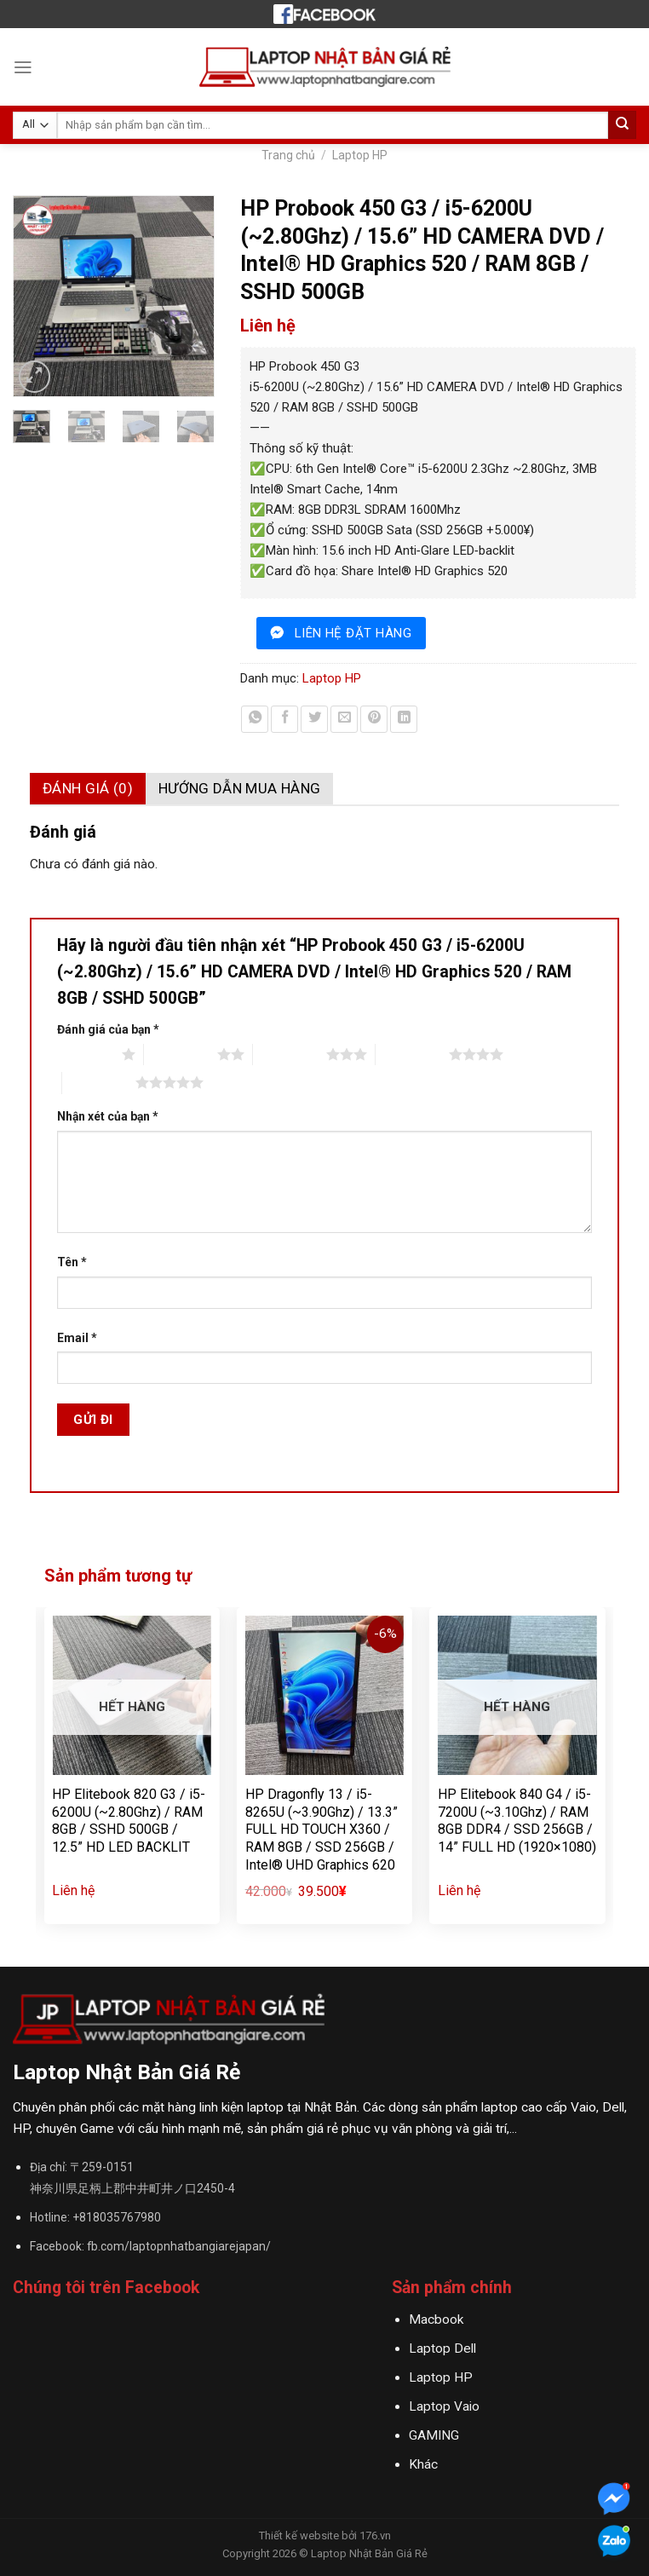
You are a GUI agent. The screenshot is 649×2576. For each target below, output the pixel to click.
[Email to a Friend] (344, 719)
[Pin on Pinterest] (374, 719)
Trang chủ (288, 155)
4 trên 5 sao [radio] (412, 1054)
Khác (423, 2464)
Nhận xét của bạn (107, 1116)
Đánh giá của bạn (108, 1029)
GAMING (434, 2435)
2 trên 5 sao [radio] (180, 1054)
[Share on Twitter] (314, 719)
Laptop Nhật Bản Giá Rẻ (369, 2553)
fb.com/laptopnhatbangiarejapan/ (179, 2246)
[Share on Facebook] (284, 719)
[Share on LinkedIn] (403, 719)
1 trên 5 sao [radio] (85, 1054)
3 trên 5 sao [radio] (289, 1054)
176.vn (375, 2535)
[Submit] (622, 125)
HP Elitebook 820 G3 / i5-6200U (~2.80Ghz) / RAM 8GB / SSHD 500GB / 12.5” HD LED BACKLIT (128, 1820)
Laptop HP (360, 155)
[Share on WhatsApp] (254, 719)
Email (77, 1338)
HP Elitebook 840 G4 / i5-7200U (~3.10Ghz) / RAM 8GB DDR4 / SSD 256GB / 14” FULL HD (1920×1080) (517, 1820)
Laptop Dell (442, 2348)
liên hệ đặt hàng (353, 633)
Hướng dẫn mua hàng (239, 788)
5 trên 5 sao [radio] (98, 1082)
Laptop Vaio (444, 2406)
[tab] (88, 788)
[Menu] (23, 67)
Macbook (436, 2319)
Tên (72, 1262)
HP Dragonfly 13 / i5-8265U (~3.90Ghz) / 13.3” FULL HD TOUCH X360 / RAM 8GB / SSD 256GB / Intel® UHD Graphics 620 (321, 1829)
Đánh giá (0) (88, 788)
